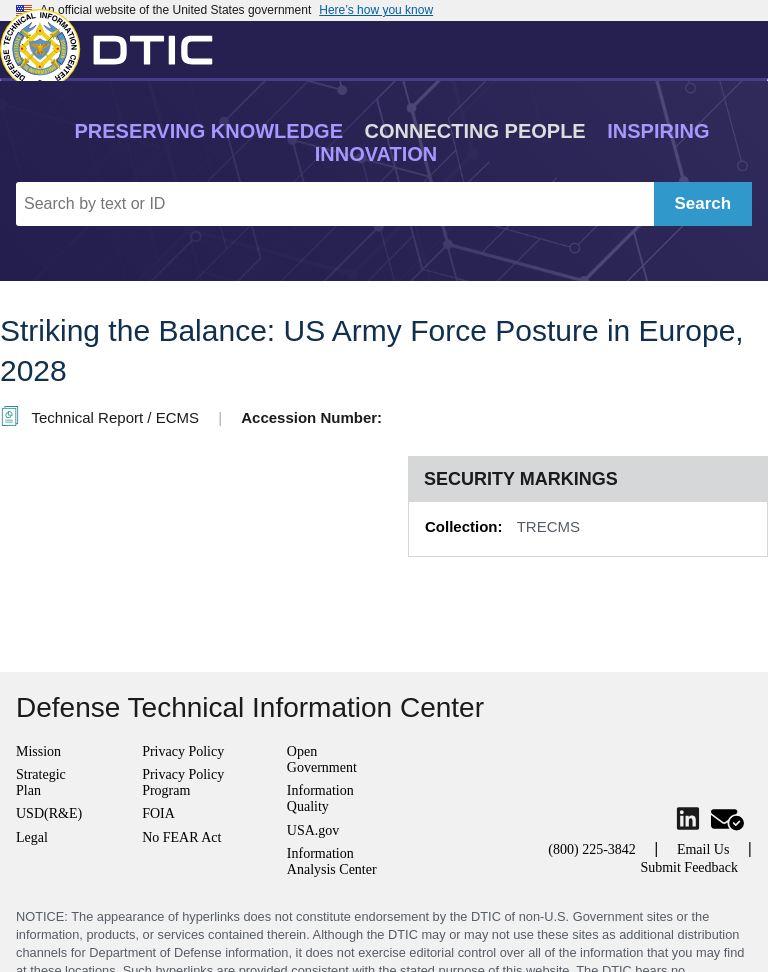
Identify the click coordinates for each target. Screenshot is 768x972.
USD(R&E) (49, 813)
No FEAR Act (181, 837)
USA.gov (313, 830)
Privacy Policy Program (183, 782)
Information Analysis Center (332, 861)
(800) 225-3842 (592, 849)
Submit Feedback (689, 867)
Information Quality (320, 798)
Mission (38, 751)
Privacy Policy (183, 751)
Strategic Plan (41, 782)
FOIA (158, 813)
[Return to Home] (115, 45)
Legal (32, 837)
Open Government (322, 759)
